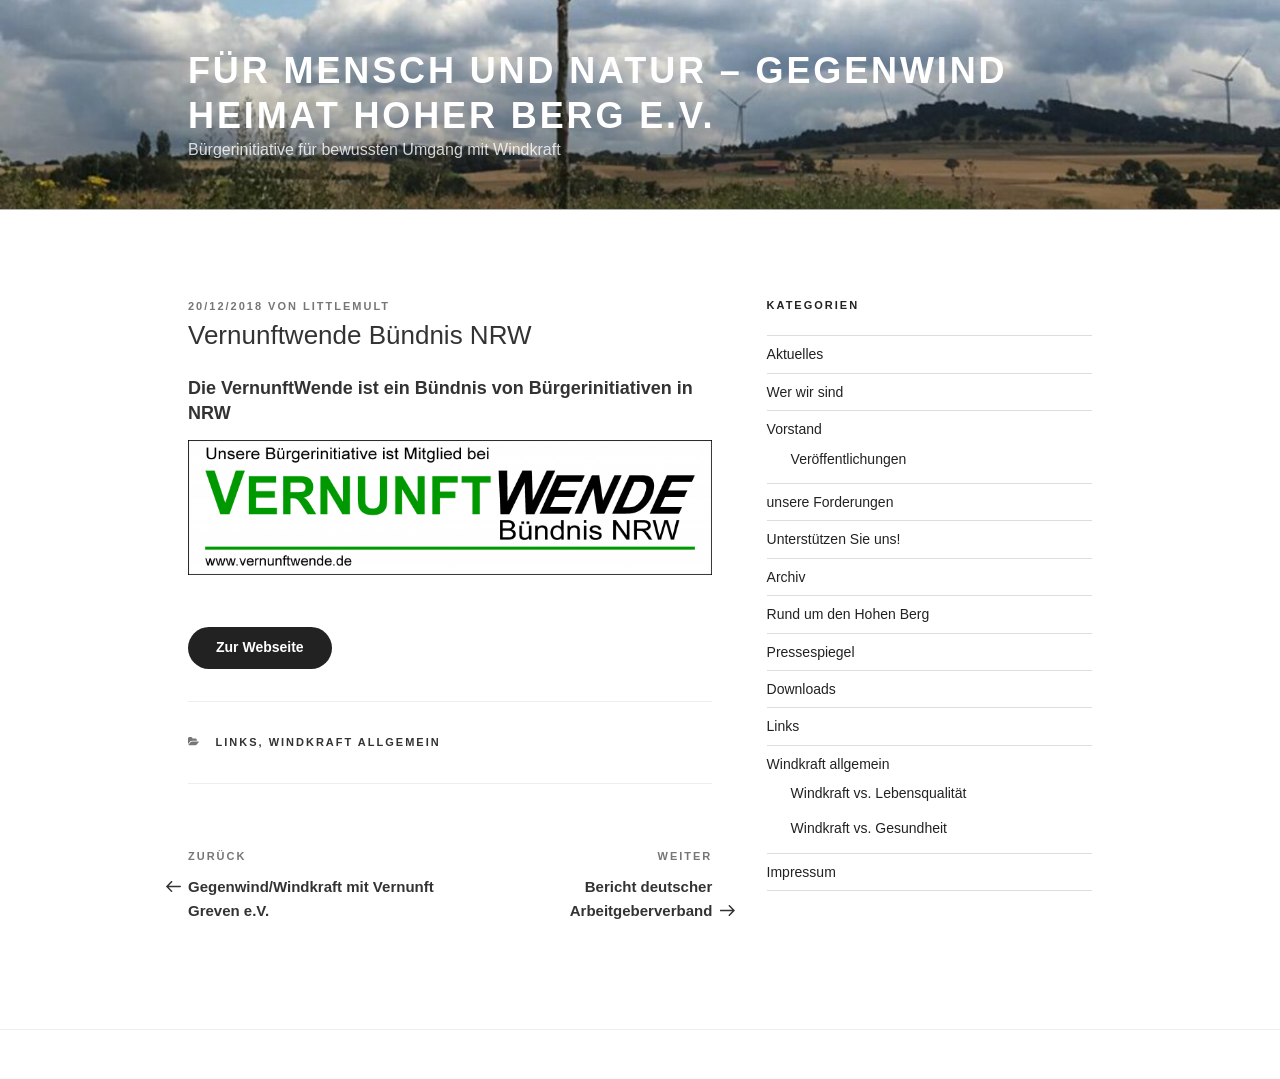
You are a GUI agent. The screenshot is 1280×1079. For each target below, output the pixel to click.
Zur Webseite (260, 647)
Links (237, 742)
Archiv (786, 577)
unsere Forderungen (830, 502)
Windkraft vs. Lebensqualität (879, 793)
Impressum (801, 872)
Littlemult (346, 306)
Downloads (801, 689)
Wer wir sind (805, 392)
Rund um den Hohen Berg (848, 614)
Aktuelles (795, 354)
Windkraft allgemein (355, 742)
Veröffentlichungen (849, 459)
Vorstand (794, 429)
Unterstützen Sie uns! (834, 539)
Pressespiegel (811, 652)
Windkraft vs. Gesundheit (869, 828)
